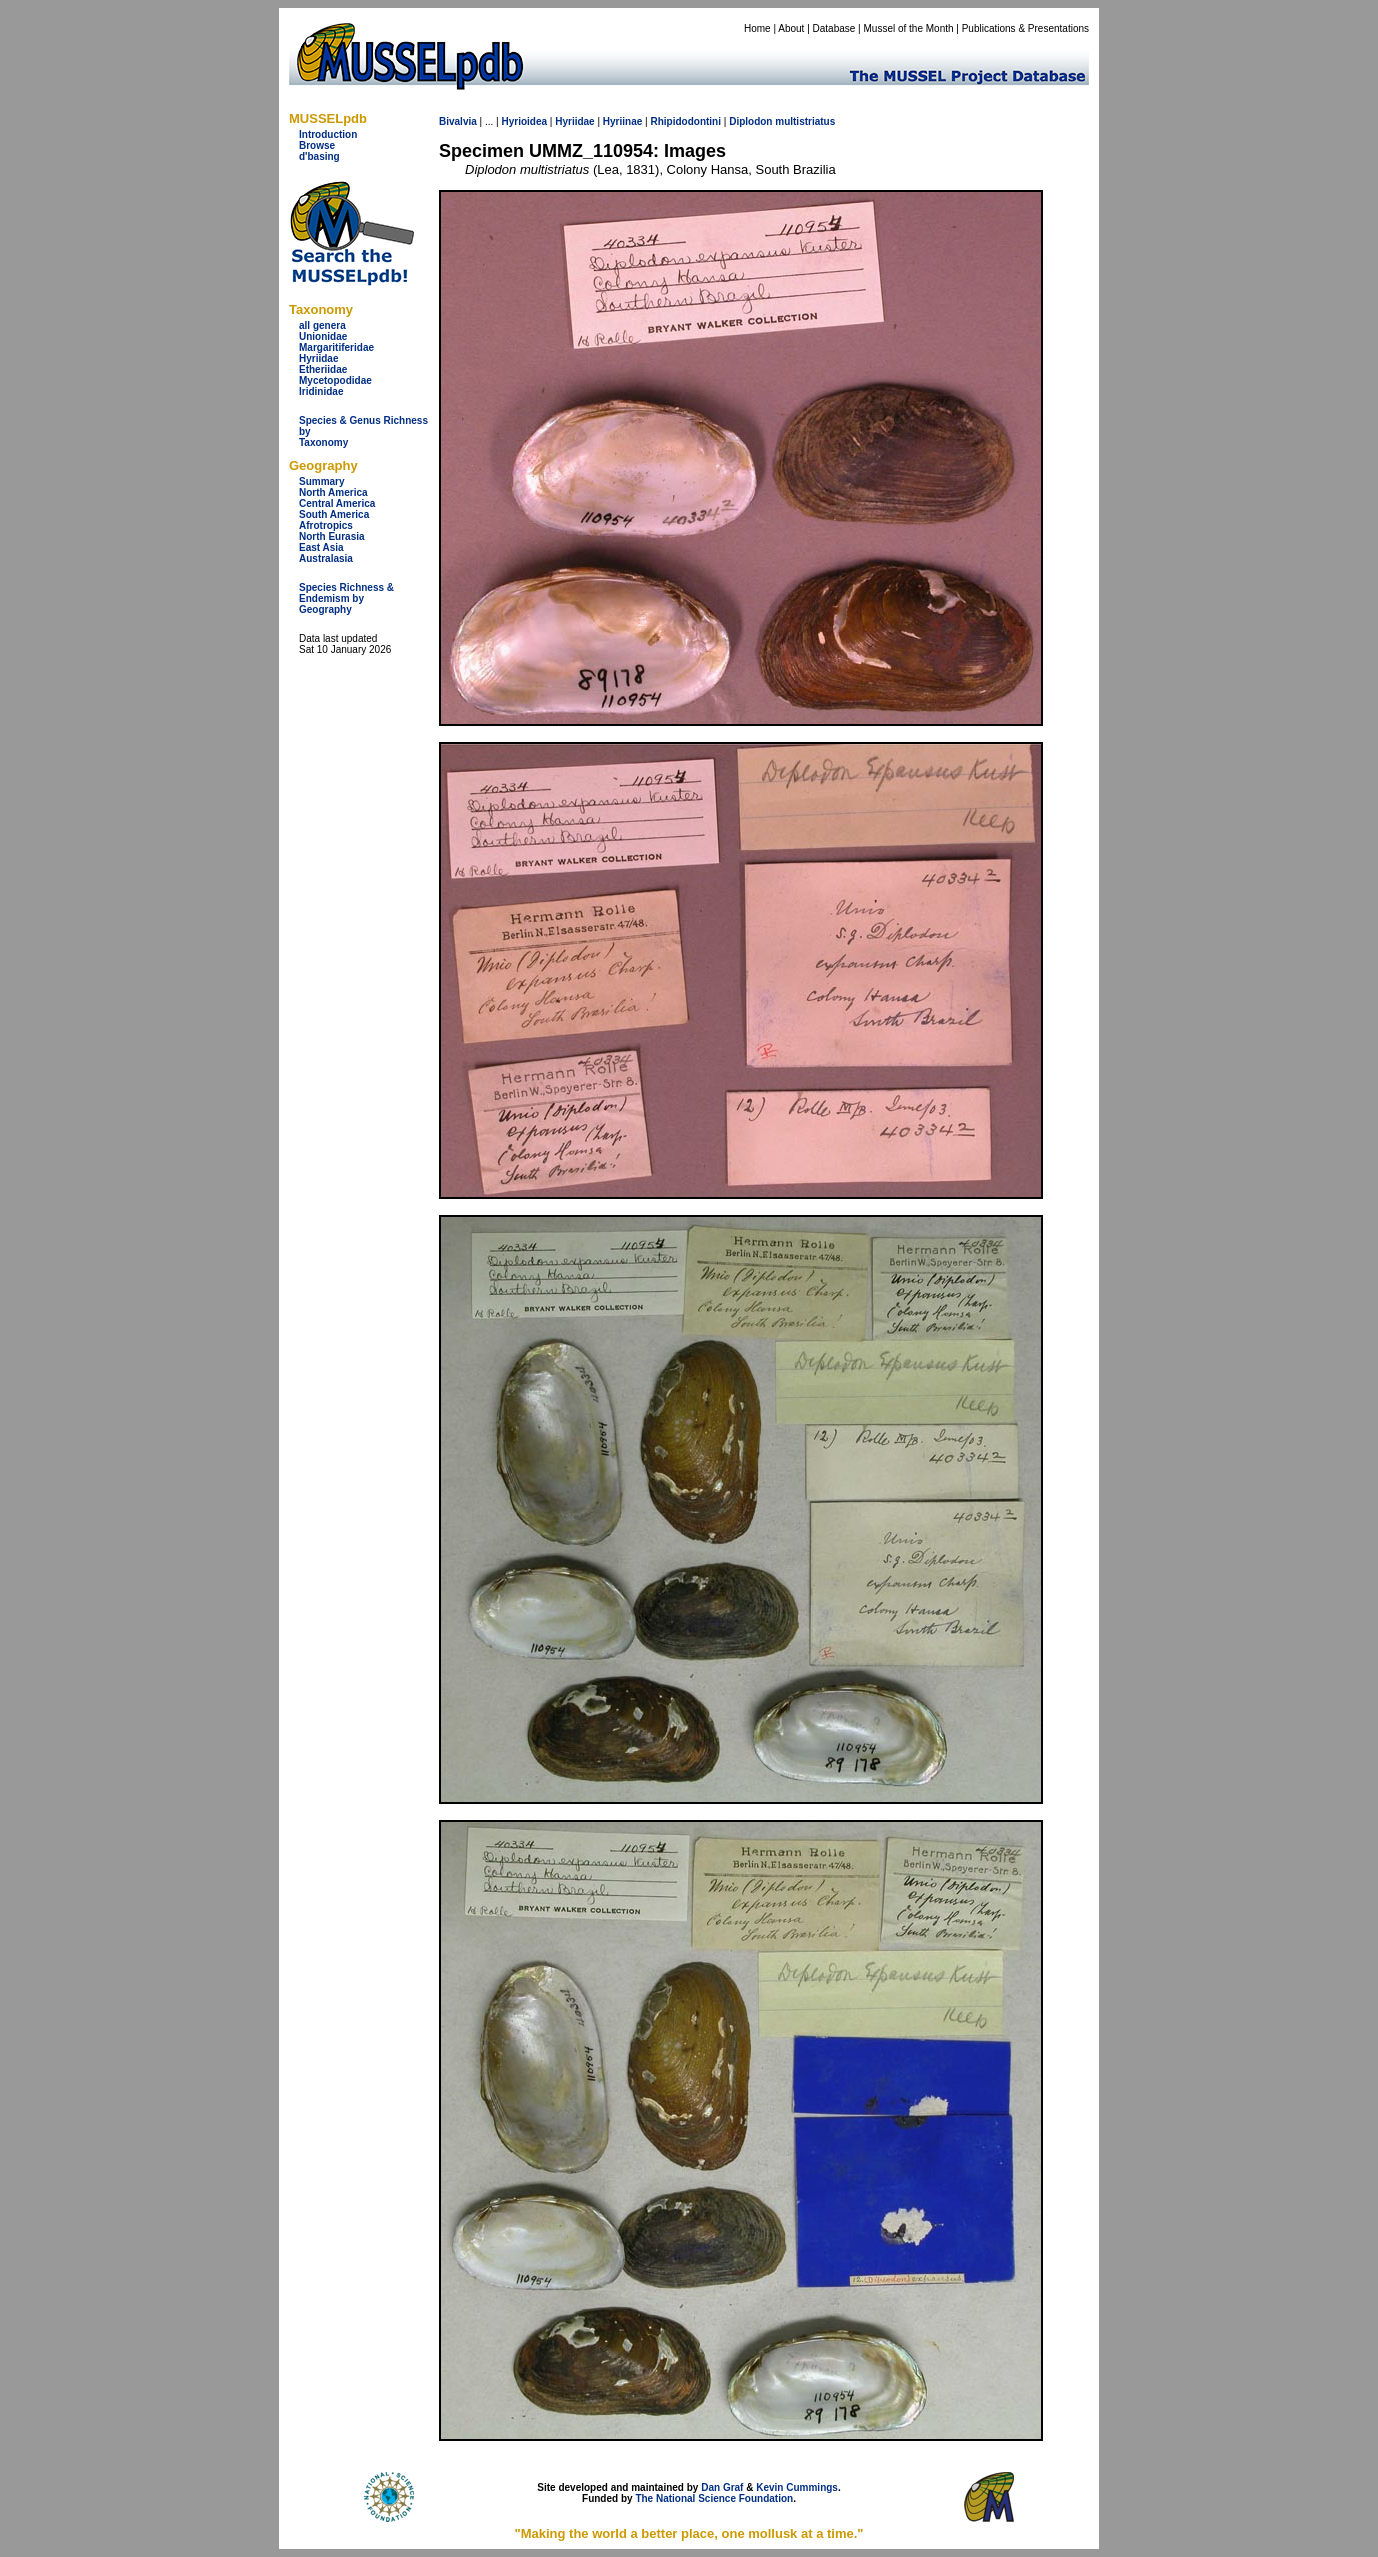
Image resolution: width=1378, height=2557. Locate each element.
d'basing (319, 156)
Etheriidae (323, 369)
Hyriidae (318, 358)
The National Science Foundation (714, 2498)
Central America (337, 503)
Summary (322, 481)
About (791, 28)
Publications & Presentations (1025, 28)
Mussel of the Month (909, 28)
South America (334, 514)
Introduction (328, 134)
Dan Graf (722, 2487)
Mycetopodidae (335, 380)
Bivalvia (458, 121)
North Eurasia (332, 536)
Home (757, 28)
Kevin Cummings (797, 2487)
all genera (322, 325)
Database (834, 28)
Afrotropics (326, 525)
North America (333, 492)
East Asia (321, 547)
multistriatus (805, 121)
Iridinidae (321, 391)
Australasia (326, 558)
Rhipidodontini (685, 121)
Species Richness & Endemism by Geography (346, 598)
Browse (317, 145)
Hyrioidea (524, 121)
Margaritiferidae (336, 347)
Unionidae (323, 336)
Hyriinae (622, 121)
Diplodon (750, 121)
